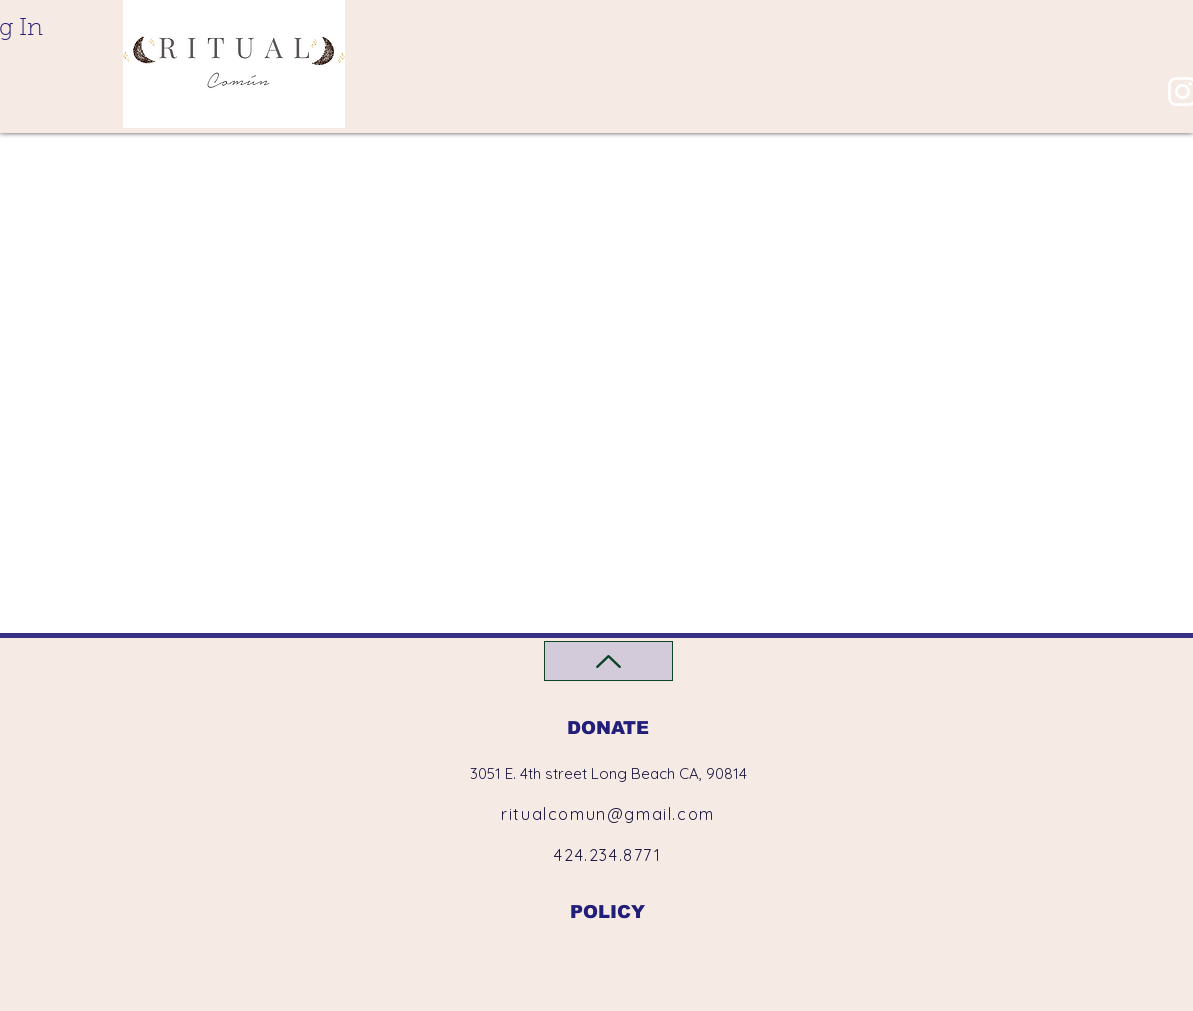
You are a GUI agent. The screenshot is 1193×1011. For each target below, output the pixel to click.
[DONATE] (608, 727)
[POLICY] (607, 911)
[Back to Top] (608, 661)
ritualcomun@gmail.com (608, 814)
